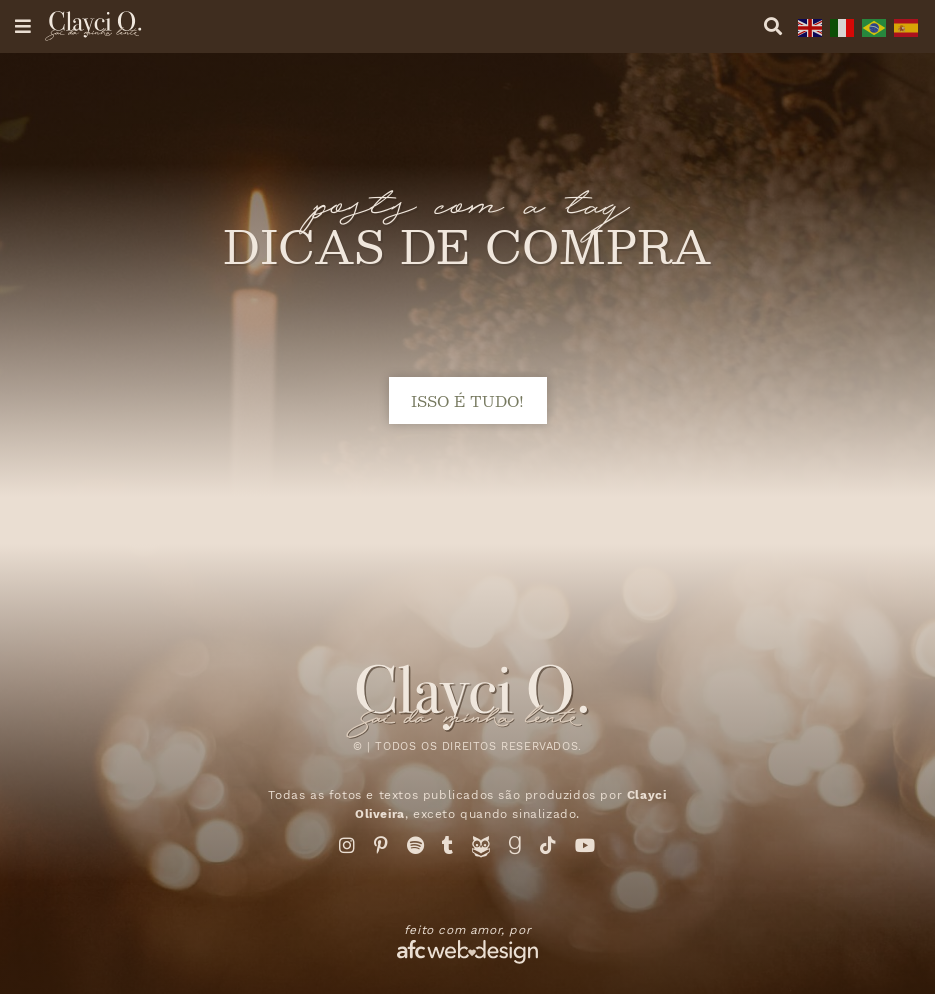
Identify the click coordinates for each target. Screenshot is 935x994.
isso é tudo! (467, 400)
